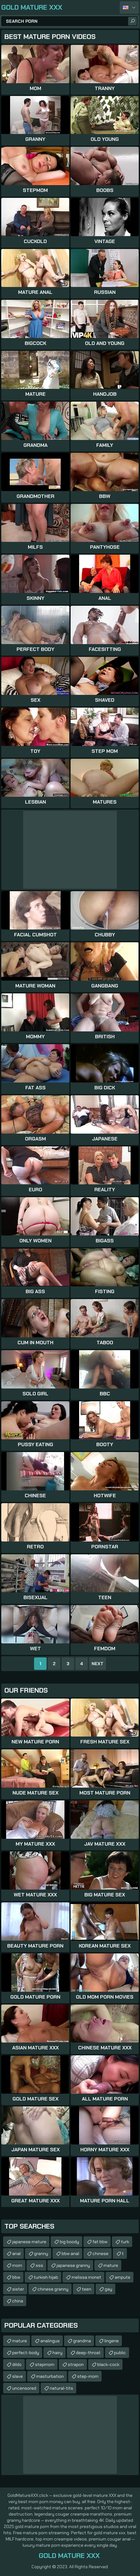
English (129, 7)
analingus (50, 2341)
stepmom (44, 2364)
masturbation (50, 2376)
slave (17, 2376)
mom (17, 2265)
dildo (17, 2364)
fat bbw (100, 2241)
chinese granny (53, 2289)
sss (39, 2265)
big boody (69, 2241)
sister (18, 2289)
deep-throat (88, 2352)
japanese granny (73, 2265)
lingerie (111, 2341)
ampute (122, 2277)
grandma (82, 2341)
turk (125, 2241)
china (17, 2301)
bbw (16, 2277)
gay (108, 2289)
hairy (57, 2352)
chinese (100, 2253)
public (120, 2352)
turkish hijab (46, 2277)
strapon (76, 2364)
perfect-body (25, 2352)
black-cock (108, 2364)
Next (97, 1663)
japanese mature (29, 2241)
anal (16, 2253)
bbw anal (70, 2253)
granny (41, 2253)
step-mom (87, 2376)
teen (86, 2289)
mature (110, 2265)
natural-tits (61, 2388)
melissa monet (86, 2277)
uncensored (24, 2388)
